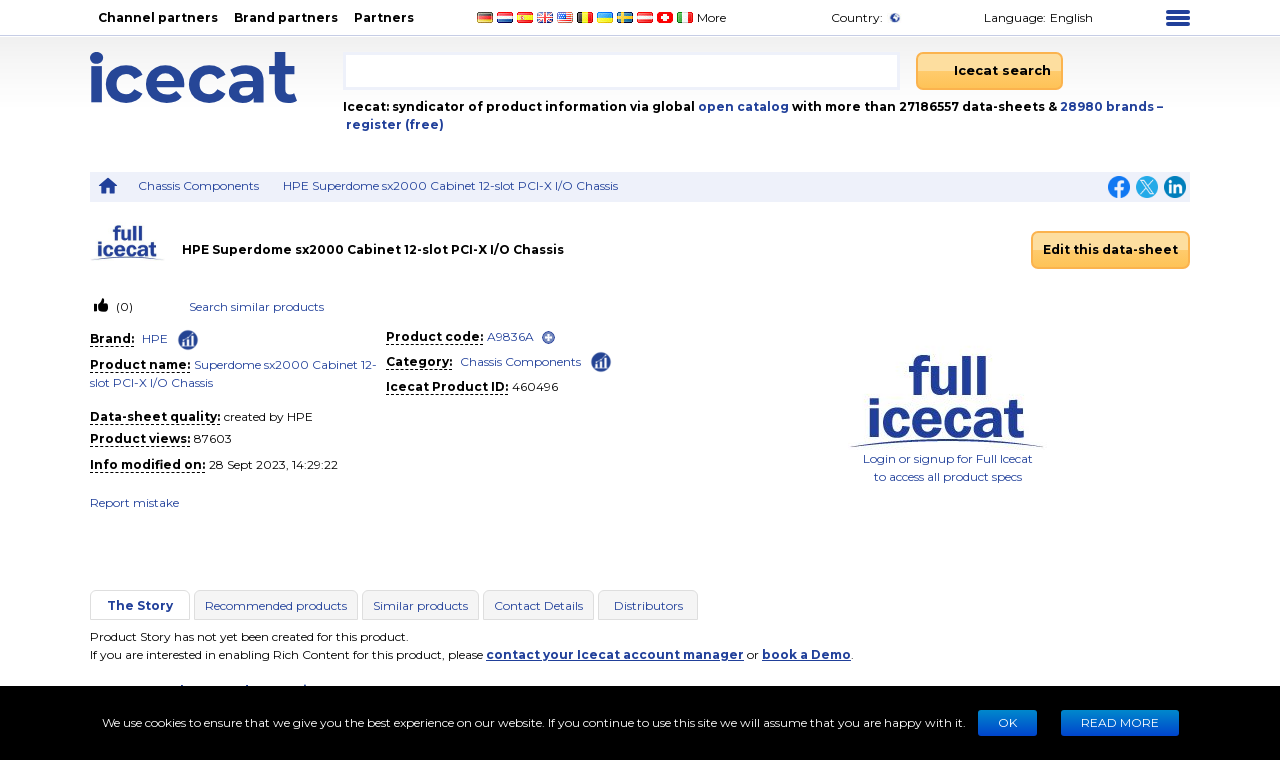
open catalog (742, 106)
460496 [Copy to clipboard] (535, 386)
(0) (123, 306)
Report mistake (134, 502)
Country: (853, 17)
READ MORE (1120, 722)
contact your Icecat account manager (615, 654)
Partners (384, 17)
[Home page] (216, 77)
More (717, 17)
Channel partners (158, 17)
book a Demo (806, 654)
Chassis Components (198, 185)
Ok (1007, 722)
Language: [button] (1011, 17)
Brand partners (286, 17)
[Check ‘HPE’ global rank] (188, 340)
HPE (155, 338)
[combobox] (621, 71)
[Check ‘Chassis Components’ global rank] (601, 360)
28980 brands (1108, 106)
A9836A (510, 336)
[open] (548, 337)
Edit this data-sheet (1110, 249)
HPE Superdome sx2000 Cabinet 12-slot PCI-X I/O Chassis (450, 185)
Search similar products (256, 306)
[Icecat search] (989, 71)
